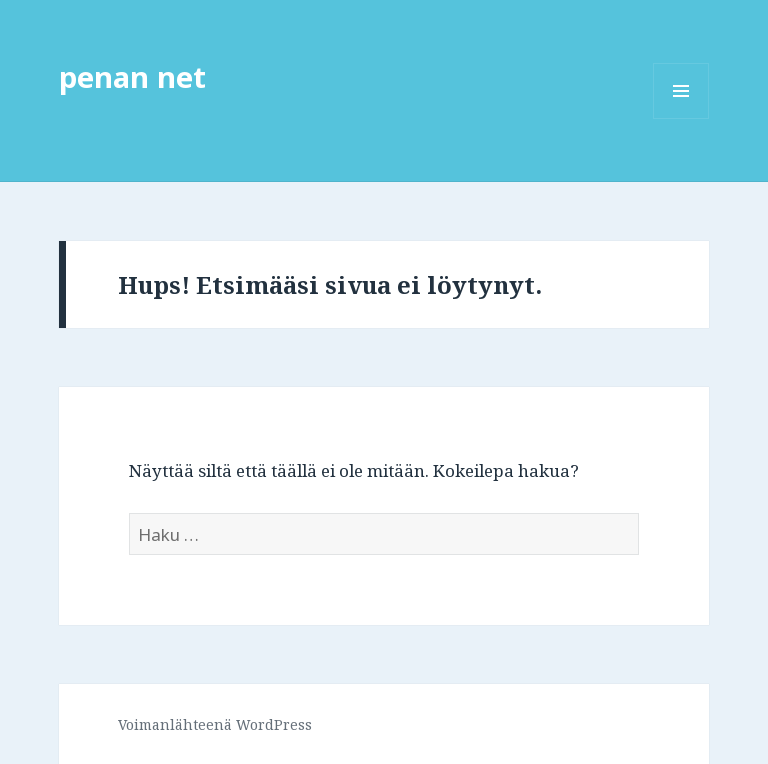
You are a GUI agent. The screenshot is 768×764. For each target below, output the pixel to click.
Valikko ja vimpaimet (681, 118)
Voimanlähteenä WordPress (215, 724)
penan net (132, 76)
